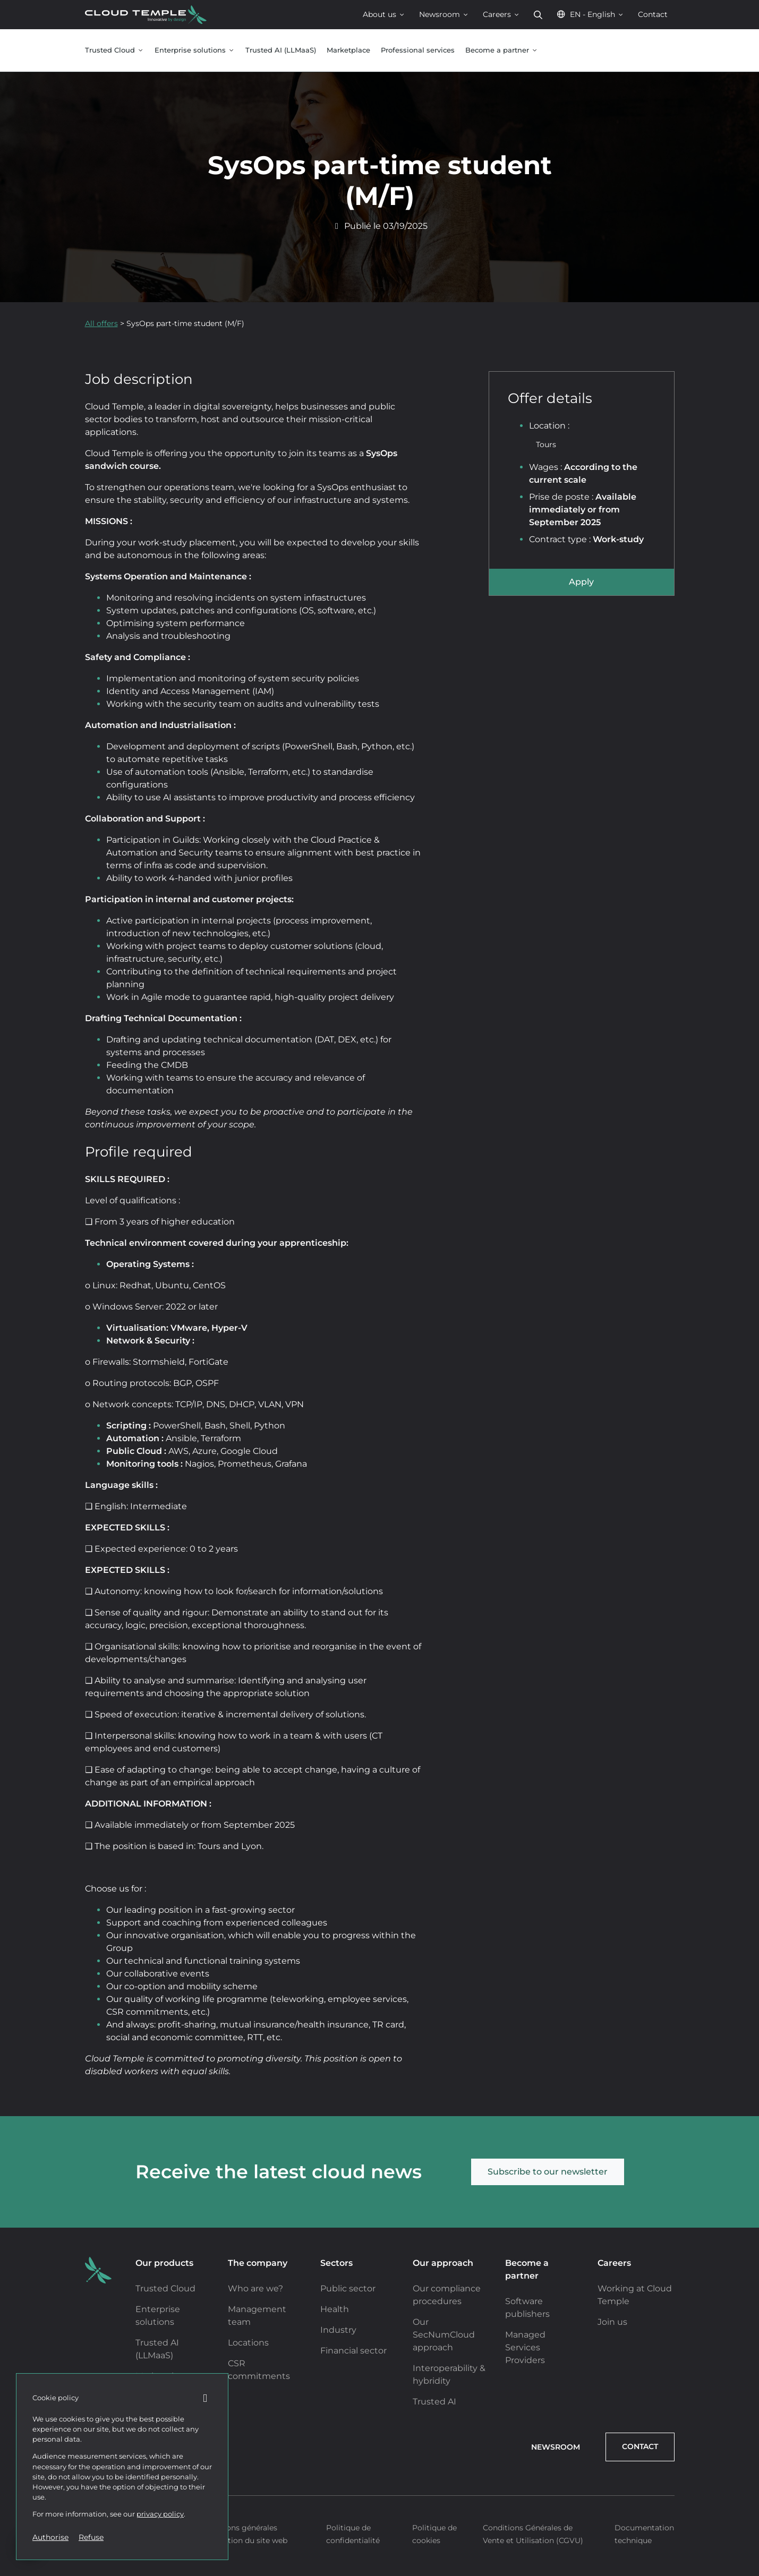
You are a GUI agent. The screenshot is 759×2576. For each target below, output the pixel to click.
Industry (338, 2330)
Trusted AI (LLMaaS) (280, 50)
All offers (101, 323)
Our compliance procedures (447, 2294)
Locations (248, 2343)
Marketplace (348, 50)
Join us (612, 2322)
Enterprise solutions (195, 50)
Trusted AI (434, 2402)
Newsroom (444, 14)
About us (384, 14)
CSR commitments (259, 2369)
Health (334, 2309)
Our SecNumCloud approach (444, 2334)
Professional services (418, 50)
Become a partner (501, 50)
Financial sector (353, 2351)
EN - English (590, 14)
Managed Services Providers (525, 2347)
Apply (581, 582)
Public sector (348, 2288)
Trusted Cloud (114, 50)
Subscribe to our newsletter (548, 2172)
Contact (653, 14)
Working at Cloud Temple (635, 2294)
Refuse (91, 2537)
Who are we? (255, 2288)
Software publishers (527, 2307)
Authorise (50, 2537)
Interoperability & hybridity (449, 2374)
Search (538, 14)
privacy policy (160, 2514)
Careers (501, 14)
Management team (257, 2315)
